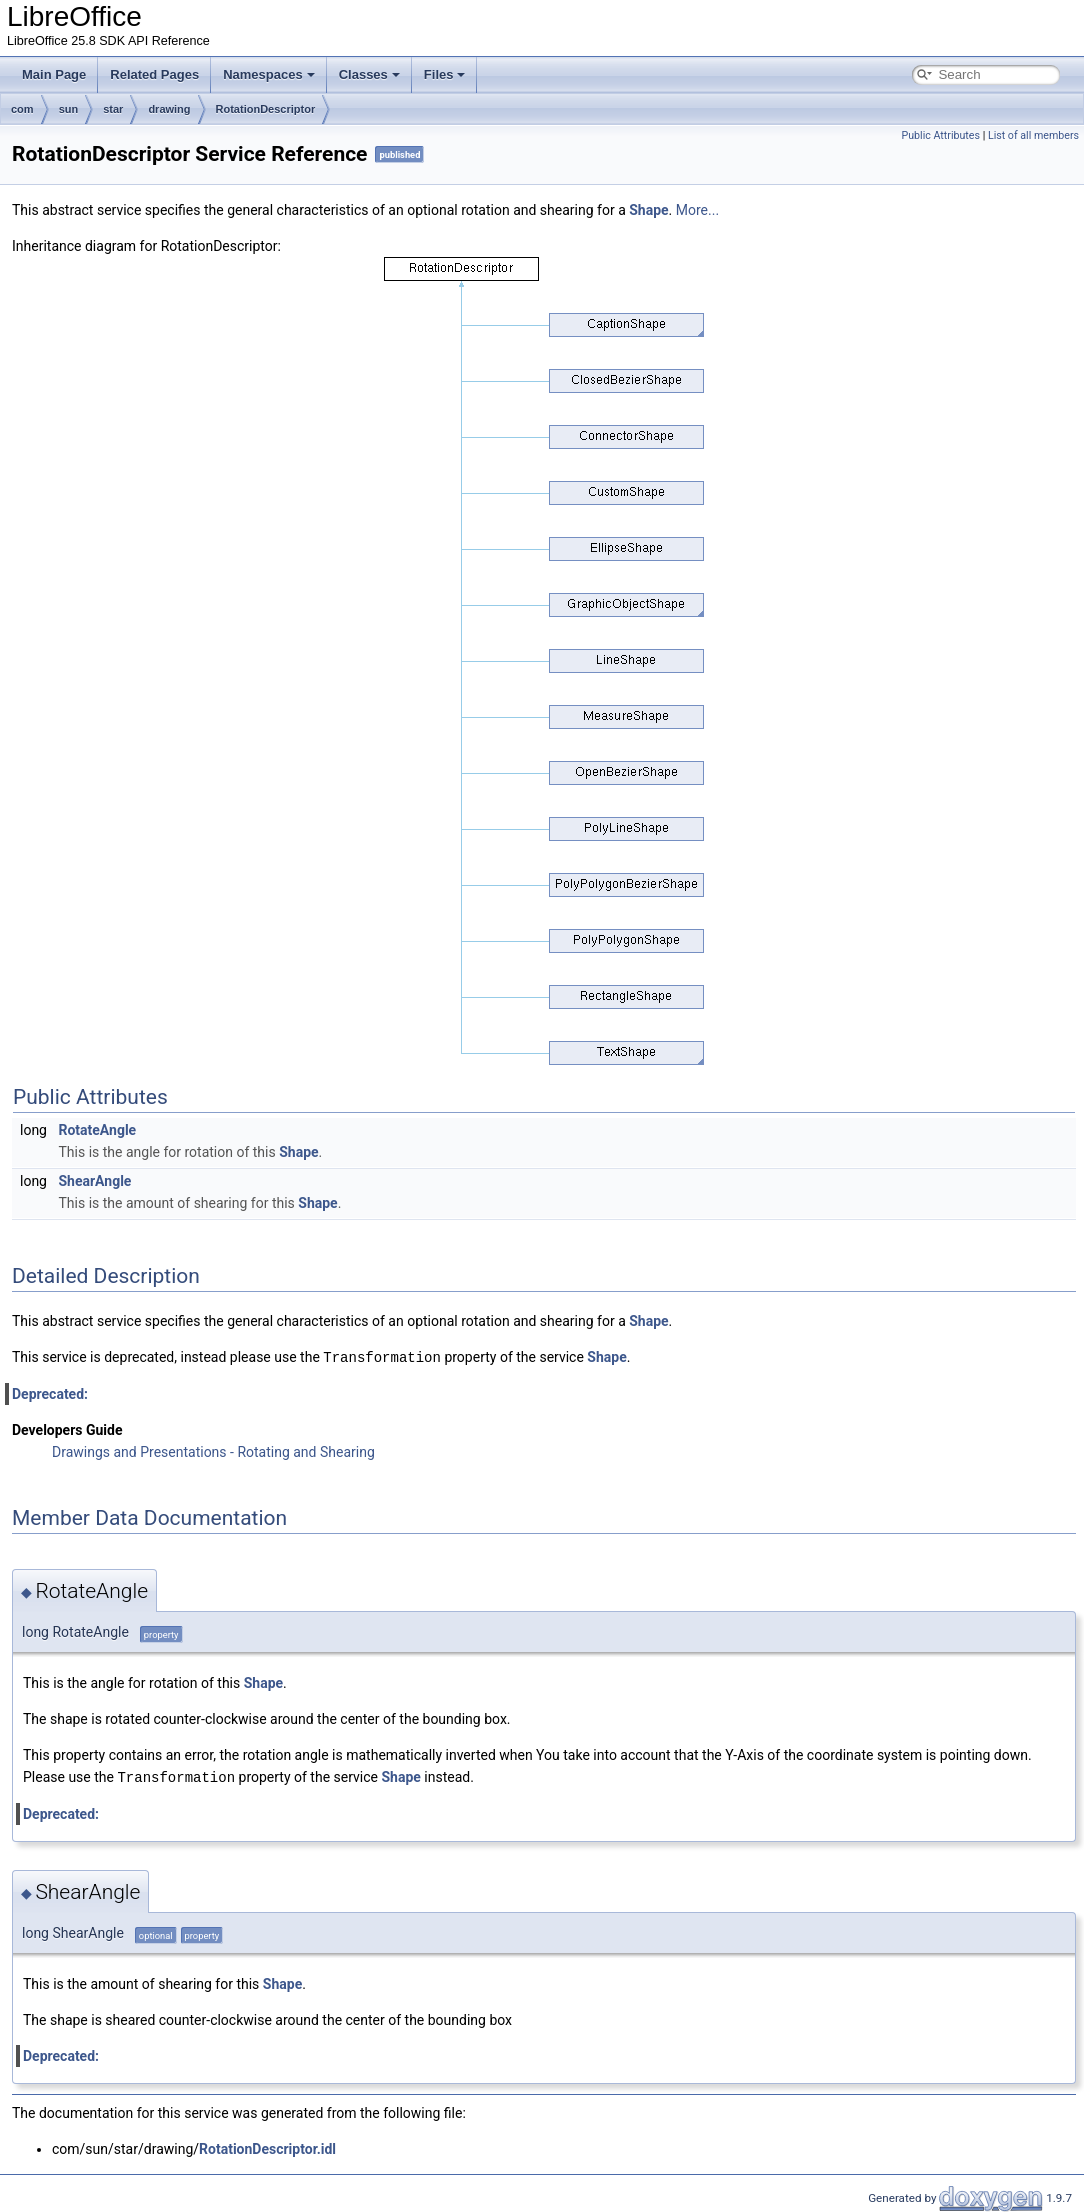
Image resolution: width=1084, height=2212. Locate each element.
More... (697, 210)
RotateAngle (97, 1130)
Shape (648, 210)
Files (445, 74)
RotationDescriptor (266, 109)
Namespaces (269, 74)
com (22, 109)
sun (69, 109)
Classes (369, 74)
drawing (169, 109)
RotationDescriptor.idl (267, 2147)
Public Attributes (940, 135)
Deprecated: (50, 1393)
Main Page (54, 74)
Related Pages (154, 74)
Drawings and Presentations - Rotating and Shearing (213, 1451)
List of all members (1033, 135)
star (113, 109)
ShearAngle (94, 1181)
